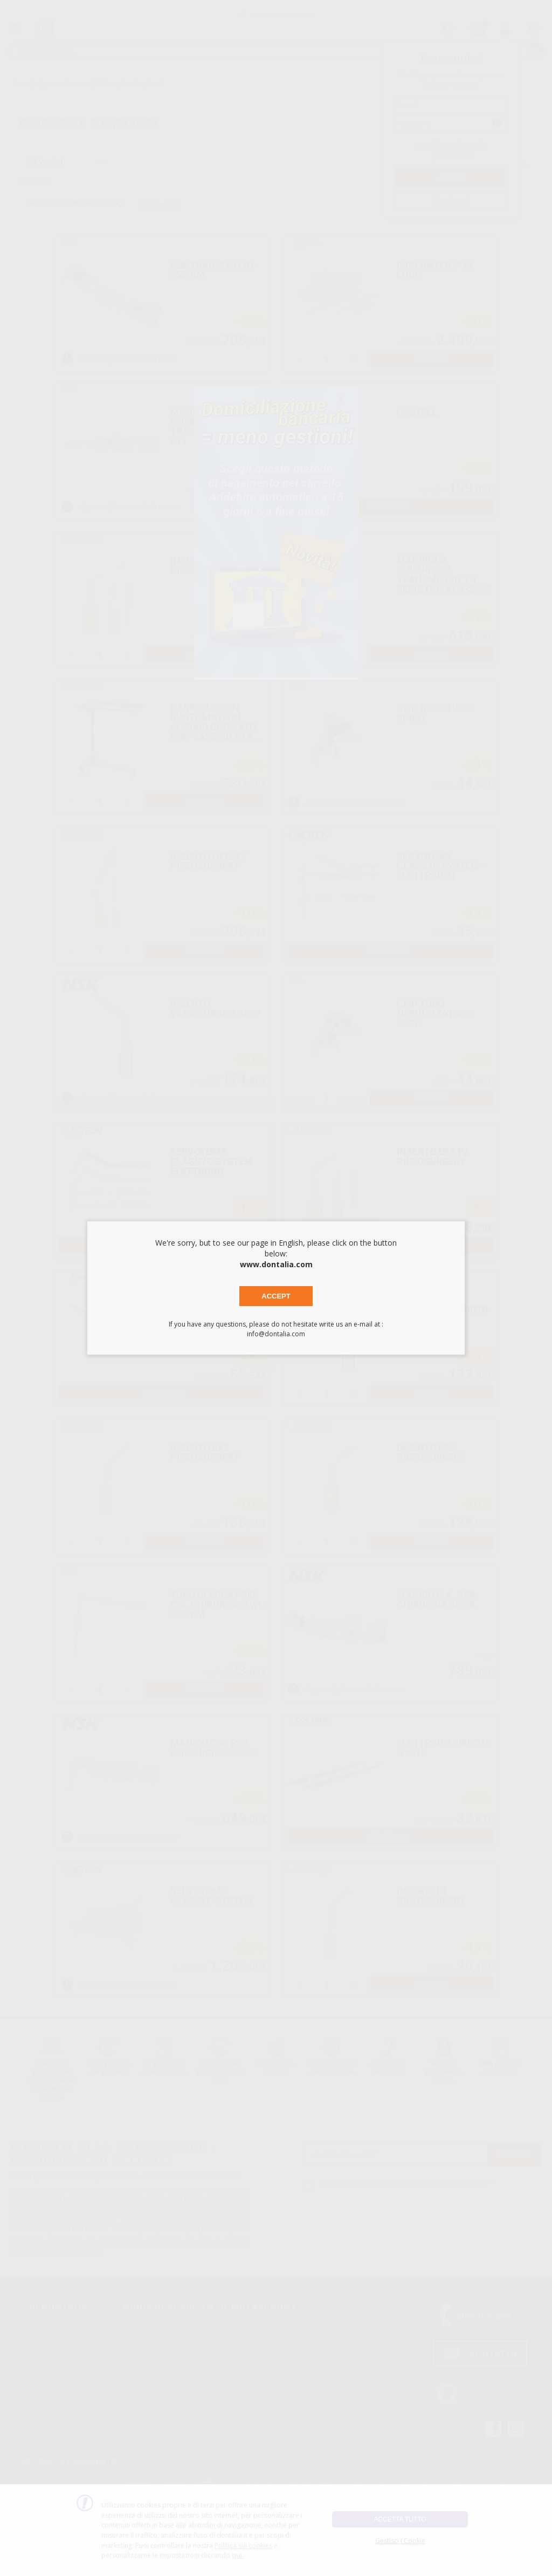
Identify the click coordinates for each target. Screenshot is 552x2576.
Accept (275, 1296)
